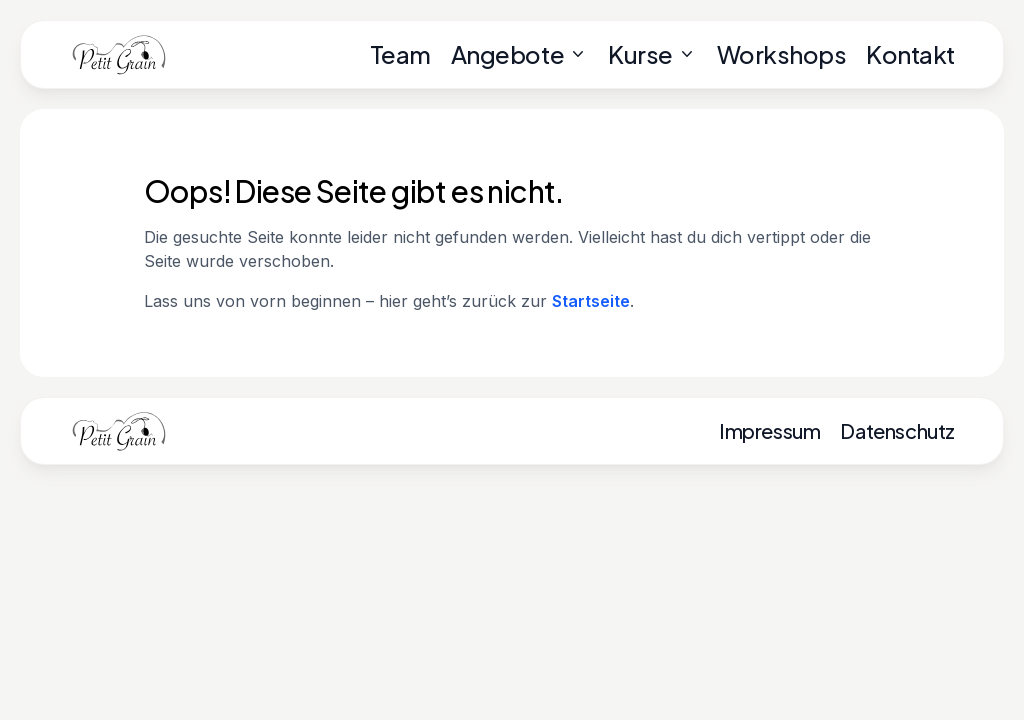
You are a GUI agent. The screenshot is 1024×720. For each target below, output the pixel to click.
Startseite (591, 301)
